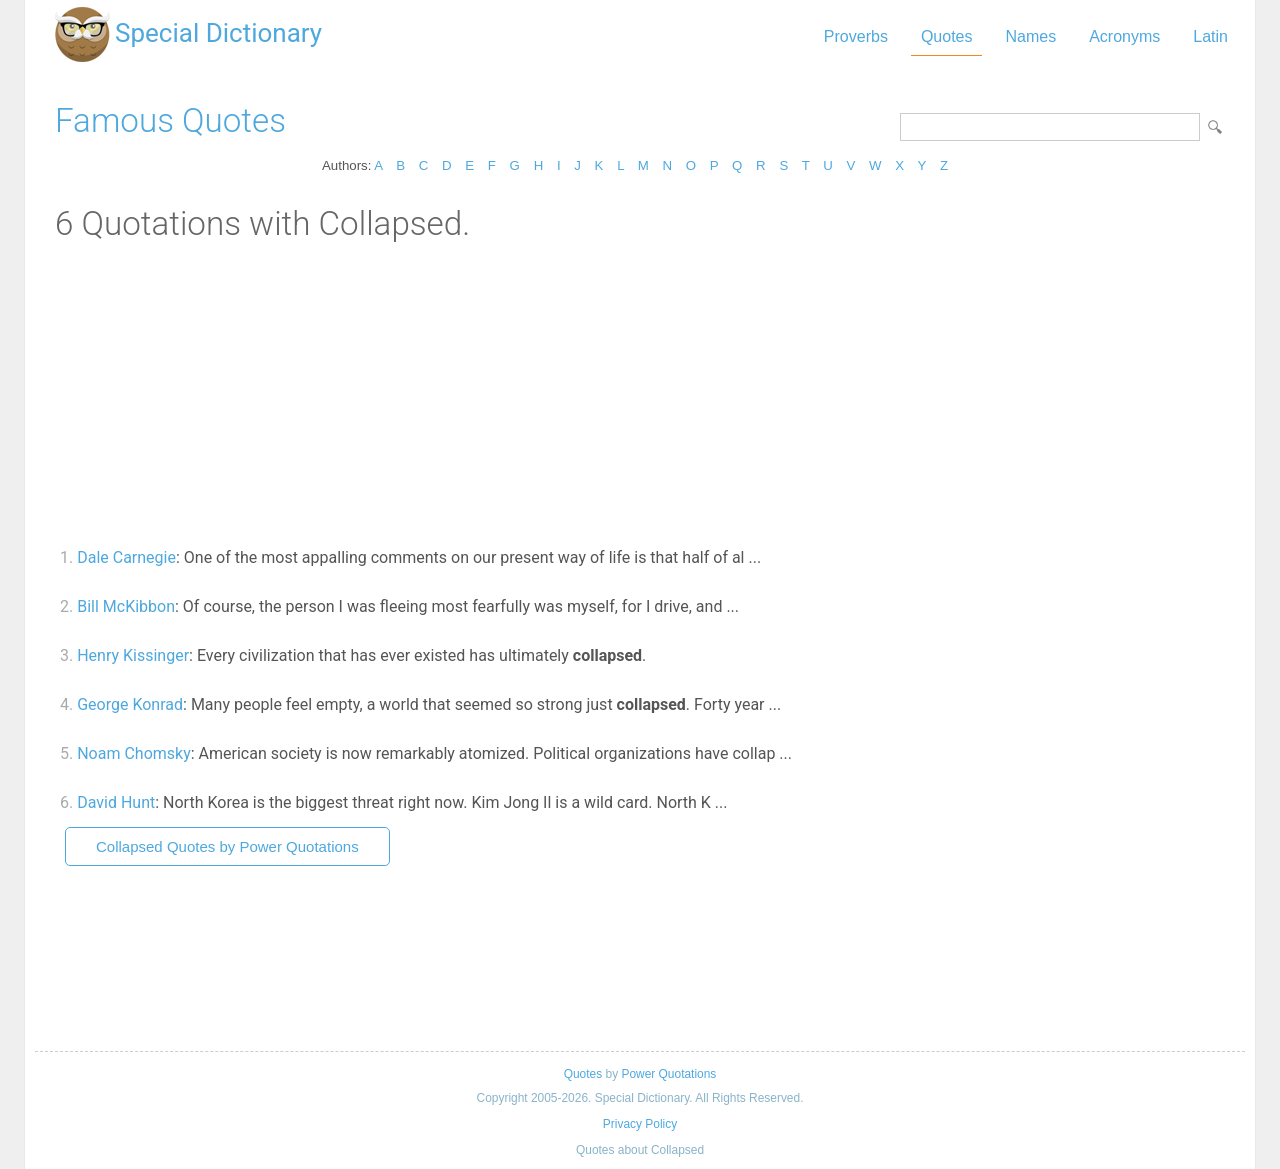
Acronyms (1124, 36)
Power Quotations (668, 1074)
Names (1030, 36)
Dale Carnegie (126, 557)
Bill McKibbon (126, 606)
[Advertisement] (640, 393)
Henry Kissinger (133, 655)
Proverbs (856, 36)
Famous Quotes (170, 120)
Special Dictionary (218, 33)
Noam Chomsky (134, 753)
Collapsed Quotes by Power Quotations (227, 846)
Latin (1210, 36)
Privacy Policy (640, 1124)
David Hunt (116, 802)
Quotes (947, 36)
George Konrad (130, 704)
